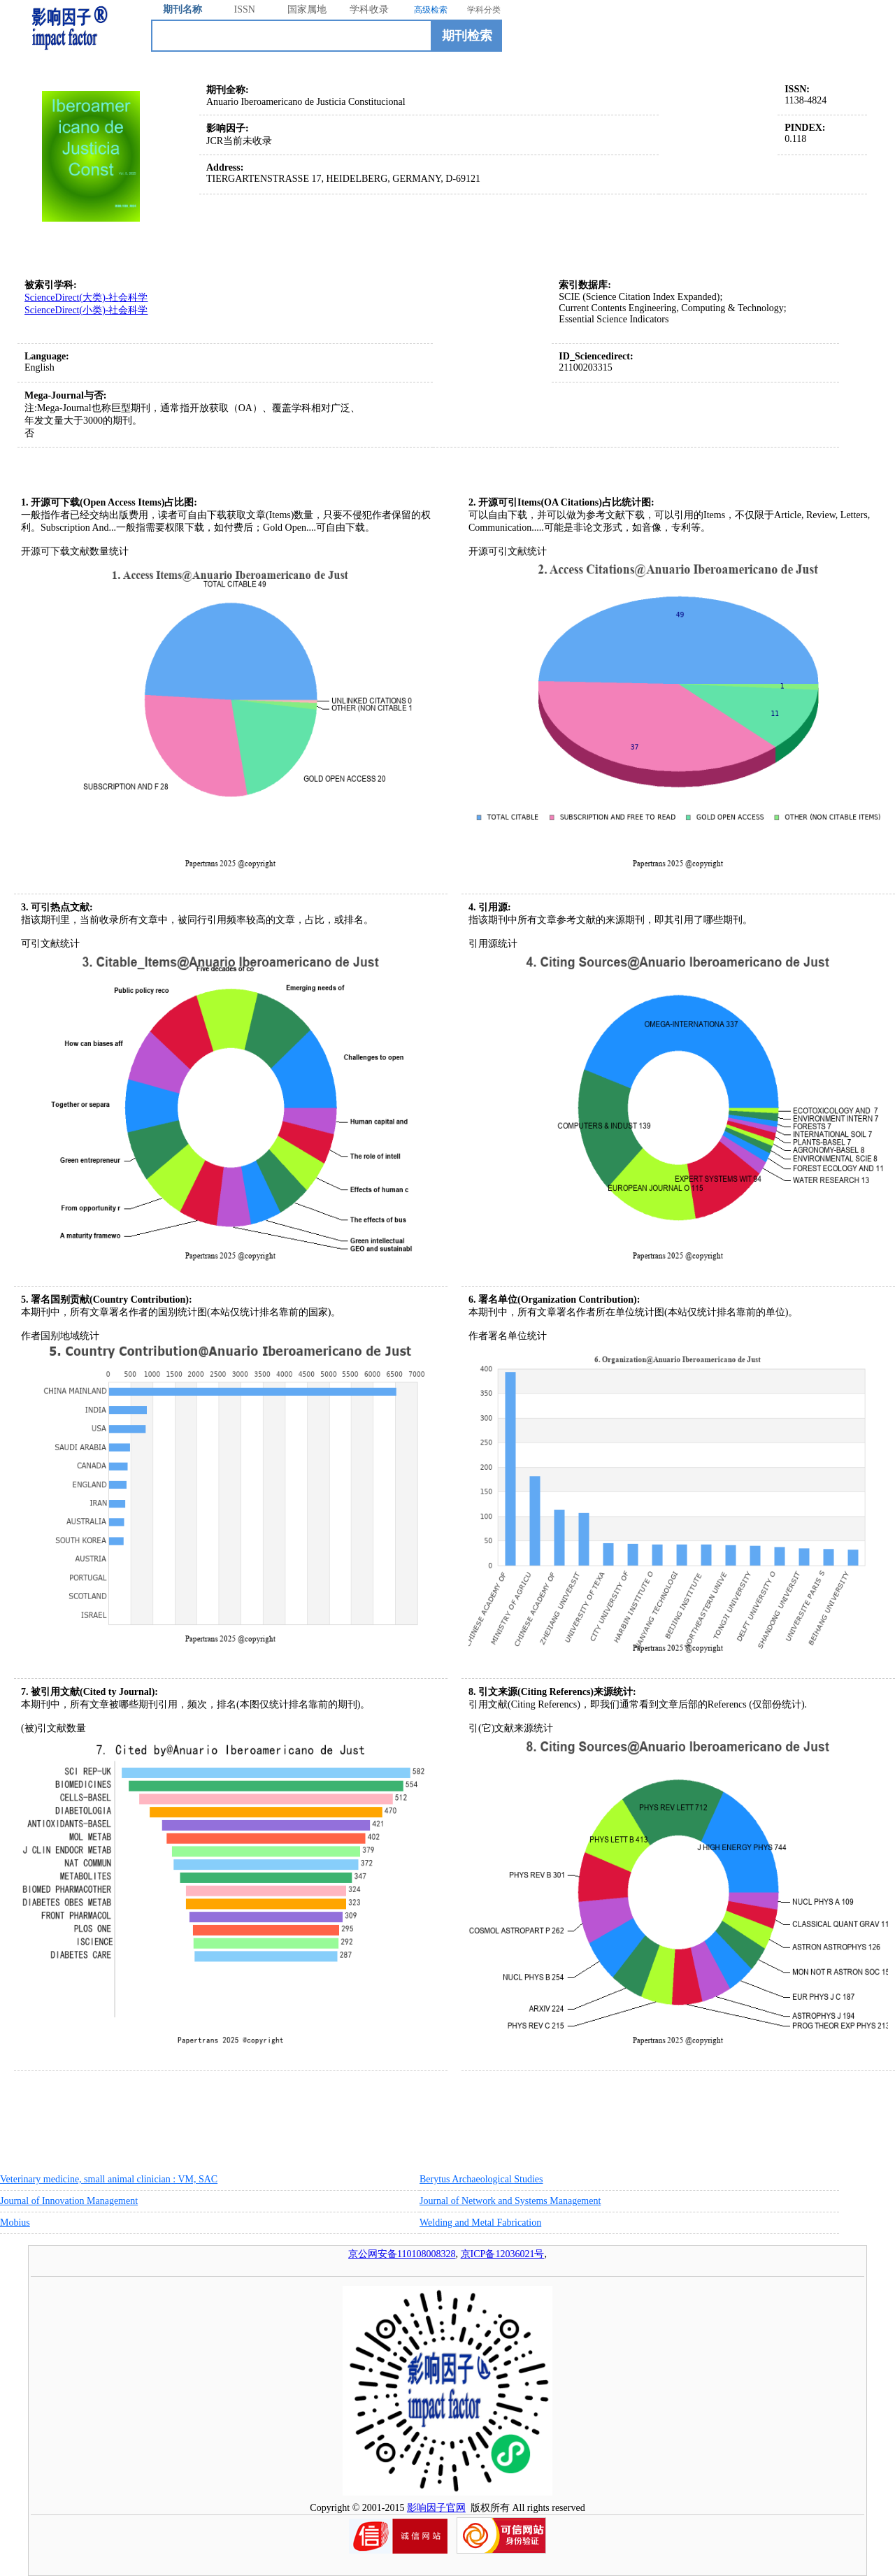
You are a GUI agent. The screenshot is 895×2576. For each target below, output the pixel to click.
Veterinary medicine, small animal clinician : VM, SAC (108, 2179)
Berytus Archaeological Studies (481, 2179)
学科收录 (369, 9)
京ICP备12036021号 (503, 2254)
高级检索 (431, 10)
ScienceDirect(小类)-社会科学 (86, 310)
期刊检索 (467, 36)
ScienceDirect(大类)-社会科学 (86, 297)
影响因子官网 (436, 2508)
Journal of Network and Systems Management (510, 2201)
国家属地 (307, 9)
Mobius (15, 2222)
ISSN (244, 9)
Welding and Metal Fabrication (480, 2222)
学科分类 (484, 10)
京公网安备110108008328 (401, 2254)
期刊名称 (182, 9)
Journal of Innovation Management (69, 2201)
